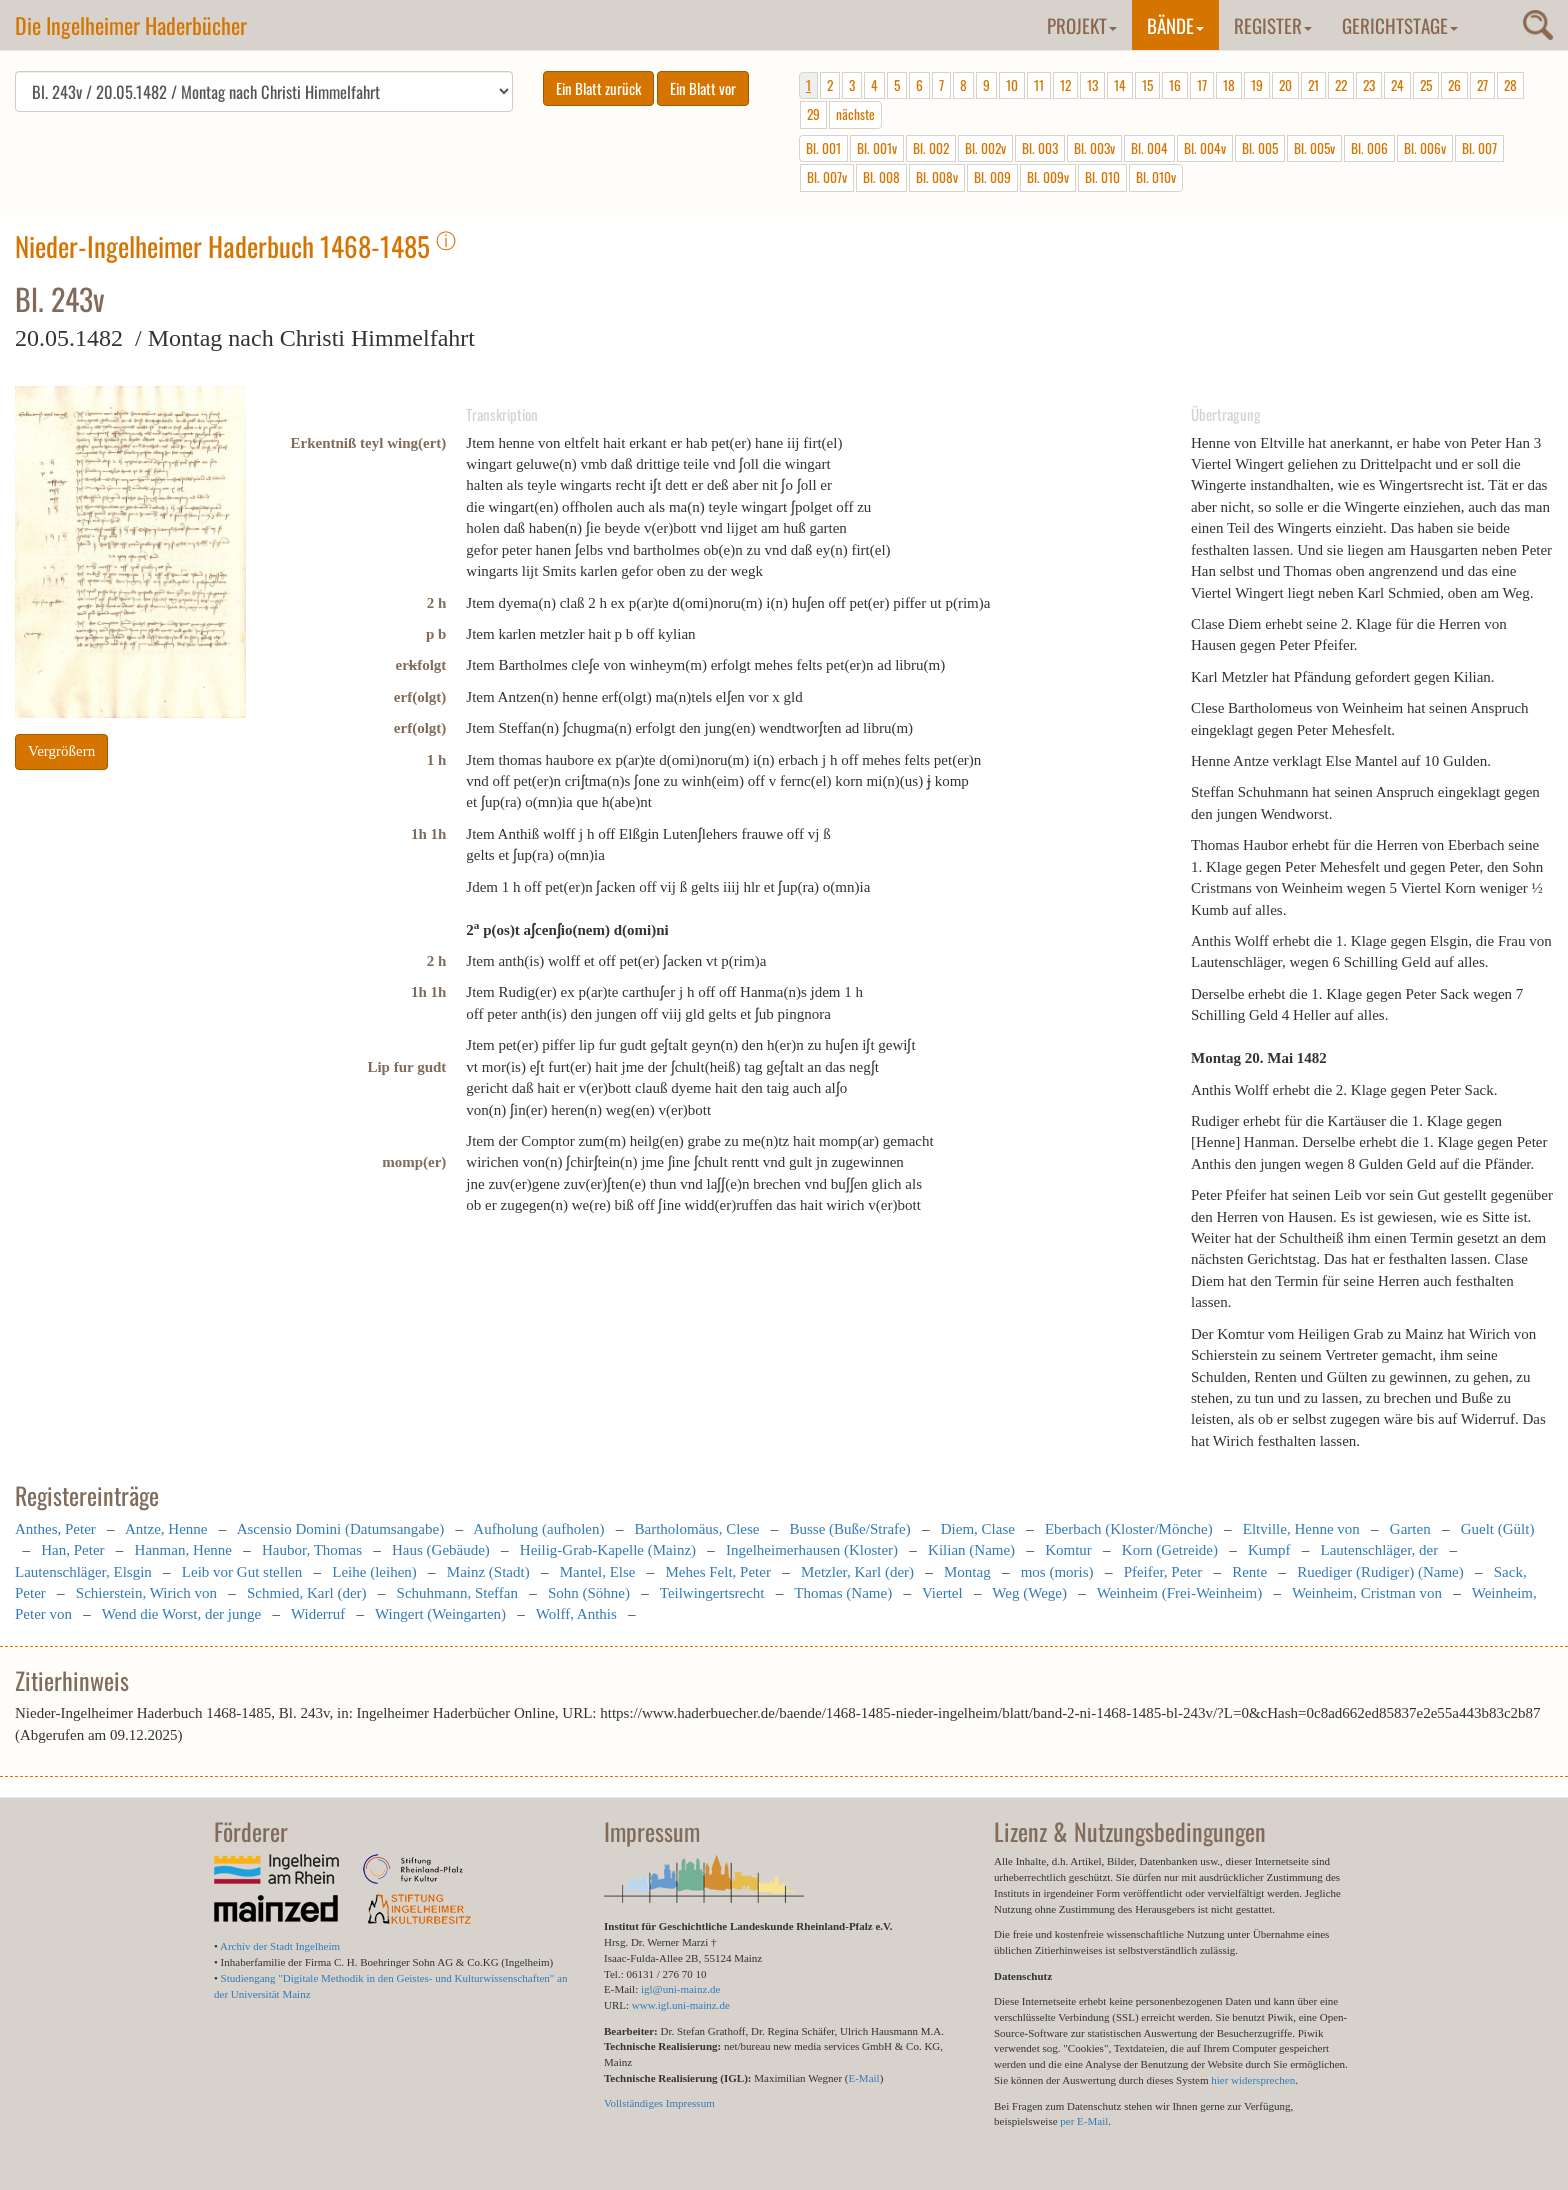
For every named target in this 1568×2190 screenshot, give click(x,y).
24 (1397, 85)
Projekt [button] (1082, 25)
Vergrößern (61, 751)
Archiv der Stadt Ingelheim (280, 1946)
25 (1426, 85)
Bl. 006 (1369, 148)
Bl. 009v (1048, 177)
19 (1257, 85)
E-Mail (863, 2078)
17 (1202, 85)
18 (1229, 85)
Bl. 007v (827, 177)
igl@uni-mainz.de (680, 1989)
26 (1454, 85)
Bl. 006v (1425, 148)
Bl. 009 (992, 177)
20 (1285, 85)
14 (1120, 85)
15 (1147, 85)
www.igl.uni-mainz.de (681, 2005)
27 (1482, 85)
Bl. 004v (1205, 148)
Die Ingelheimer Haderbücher (131, 25)
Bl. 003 (1040, 148)
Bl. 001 (823, 148)
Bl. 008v (937, 177)
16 (1175, 85)
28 (1510, 85)
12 (1065, 85)
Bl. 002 (931, 148)
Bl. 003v (1094, 148)
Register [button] (1273, 25)
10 (1012, 85)
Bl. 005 (1260, 148)
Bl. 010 (1102, 177)
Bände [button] (1175, 25)
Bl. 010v (1156, 177)
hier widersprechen (1253, 2080)
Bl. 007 (1479, 148)
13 (1092, 85)
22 (1341, 85)
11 (1039, 85)
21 (1313, 85)
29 (813, 114)
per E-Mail (1084, 2121)
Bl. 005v (1314, 148)
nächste (855, 114)
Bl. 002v (985, 148)
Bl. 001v (877, 148)
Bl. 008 (881, 177)
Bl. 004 (1149, 148)
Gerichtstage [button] (1400, 25)
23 (1369, 85)
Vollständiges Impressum (659, 2103)
